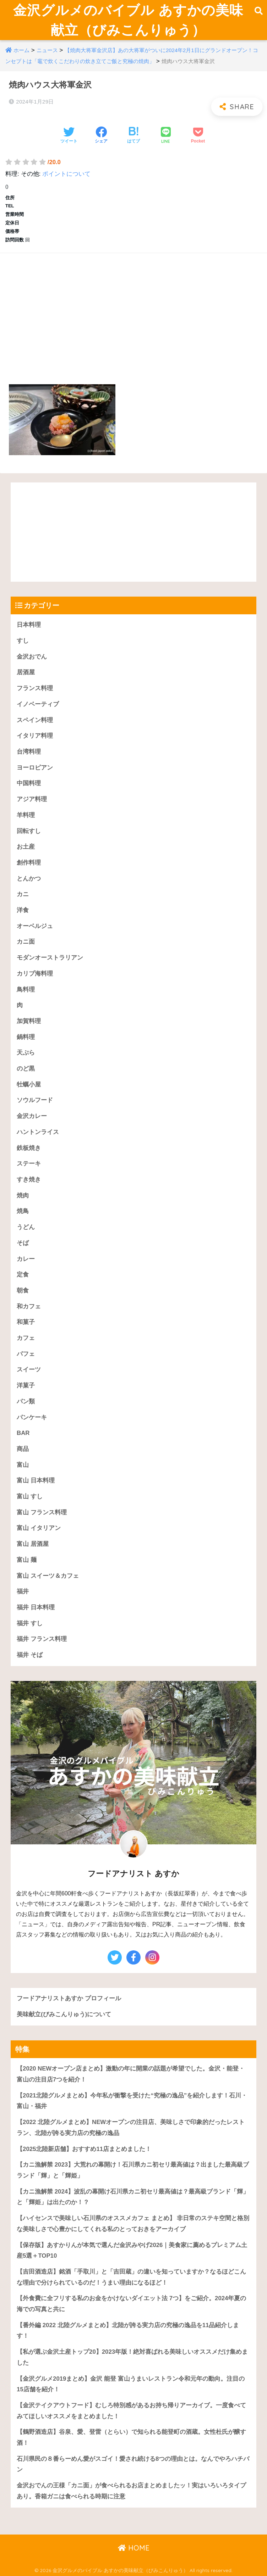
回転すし (29, 831)
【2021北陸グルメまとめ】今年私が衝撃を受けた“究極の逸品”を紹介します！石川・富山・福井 (132, 2101)
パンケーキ (32, 1417)
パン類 (26, 1401)
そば (23, 1243)
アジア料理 (32, 799)
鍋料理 (26, 1037)
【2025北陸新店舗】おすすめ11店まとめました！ (84, 2149)
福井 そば (30, 1655)
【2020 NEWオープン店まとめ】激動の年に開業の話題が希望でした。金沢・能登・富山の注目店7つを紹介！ (131, 2074)
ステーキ (29, 1163)
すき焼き (29, 1179)
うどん (26, 1227)
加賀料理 (29, 1021)
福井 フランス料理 (42, 1639)
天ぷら (26, 1052)
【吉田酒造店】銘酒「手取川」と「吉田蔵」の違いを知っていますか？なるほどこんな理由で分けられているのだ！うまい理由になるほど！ (131, 2277)
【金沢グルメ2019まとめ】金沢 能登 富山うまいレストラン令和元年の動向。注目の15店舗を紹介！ (131, 2384)
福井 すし (30, 1623)
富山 (23, 1465)
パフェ (26, 1354)
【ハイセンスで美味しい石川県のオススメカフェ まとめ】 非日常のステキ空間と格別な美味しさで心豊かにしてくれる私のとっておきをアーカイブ (133, 2224)
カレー (26, 1259)
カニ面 (26, 941)
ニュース (47, 50)
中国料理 (29, 783)
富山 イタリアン (39, 1528)
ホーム (21, 50)
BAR (23, 1433)
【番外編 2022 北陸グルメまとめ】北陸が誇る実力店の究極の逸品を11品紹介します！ (128, 2331)
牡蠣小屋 (29, 1084)
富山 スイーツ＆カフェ (48, 1575)
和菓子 (26, 1322)
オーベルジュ (35, 926)
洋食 (23, 910)
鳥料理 (26, 989)
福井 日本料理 (36, 1607)
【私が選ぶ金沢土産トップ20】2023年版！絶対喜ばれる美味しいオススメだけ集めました (132, 2357)
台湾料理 (29, 751)
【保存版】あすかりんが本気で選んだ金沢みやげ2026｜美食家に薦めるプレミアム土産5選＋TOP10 (132, 2250)
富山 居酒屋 (33, 1544)
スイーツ (29, 1369)
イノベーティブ (38, 704)
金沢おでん (32, 656)
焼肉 (23, 1195)
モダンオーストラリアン (50, 957)
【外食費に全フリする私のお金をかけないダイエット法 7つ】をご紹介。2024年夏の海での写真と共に (131, 2304)
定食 (23, 1274)
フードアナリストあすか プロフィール (69, 1998)
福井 (23, 1591)
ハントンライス (38, 1132)
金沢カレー (32, 1116)
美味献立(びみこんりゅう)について (64, 2014)
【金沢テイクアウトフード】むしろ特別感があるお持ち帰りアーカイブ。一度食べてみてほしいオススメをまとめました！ (131, 2411)
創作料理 (29, 862)
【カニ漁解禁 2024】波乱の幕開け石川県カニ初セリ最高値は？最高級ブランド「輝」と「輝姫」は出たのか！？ (133, 2197)
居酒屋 (26, 672)
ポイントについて (66, 174)
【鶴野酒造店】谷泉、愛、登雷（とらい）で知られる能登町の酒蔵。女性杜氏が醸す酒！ (131, 2437)
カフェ (26, 1338)
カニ (23, 894)
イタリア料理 (35, 735)
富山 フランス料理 (42, 1512)
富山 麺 (27, 1560)
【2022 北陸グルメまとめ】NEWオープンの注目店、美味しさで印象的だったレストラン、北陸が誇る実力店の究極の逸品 (131, 2127)
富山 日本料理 (36, 1480)
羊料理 (26, 815)
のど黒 (26, 1068)
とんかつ (29, 878)
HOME (133, 2547)
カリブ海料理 (35, 973)
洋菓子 (26, 1385)
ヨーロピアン (35, 767)
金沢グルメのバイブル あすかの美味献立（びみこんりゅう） (128, 19)
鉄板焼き (29, 1148)
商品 (23, 1449)
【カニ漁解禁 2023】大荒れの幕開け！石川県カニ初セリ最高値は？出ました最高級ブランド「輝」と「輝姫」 (133, 2170)
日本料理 (29, 624)
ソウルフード (35, 1100)
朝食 (23, 1290)
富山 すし (30, 1496)
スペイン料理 (35, 720)
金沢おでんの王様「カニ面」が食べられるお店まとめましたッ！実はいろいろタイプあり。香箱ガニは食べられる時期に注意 (131, 2491)
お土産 (26, 846)
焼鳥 (23, 1211)
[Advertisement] (133, 310)
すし (23, 640)
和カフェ (29, 1306)
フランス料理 (35, 688)
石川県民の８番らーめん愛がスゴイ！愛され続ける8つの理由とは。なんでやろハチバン (133, 2464)
